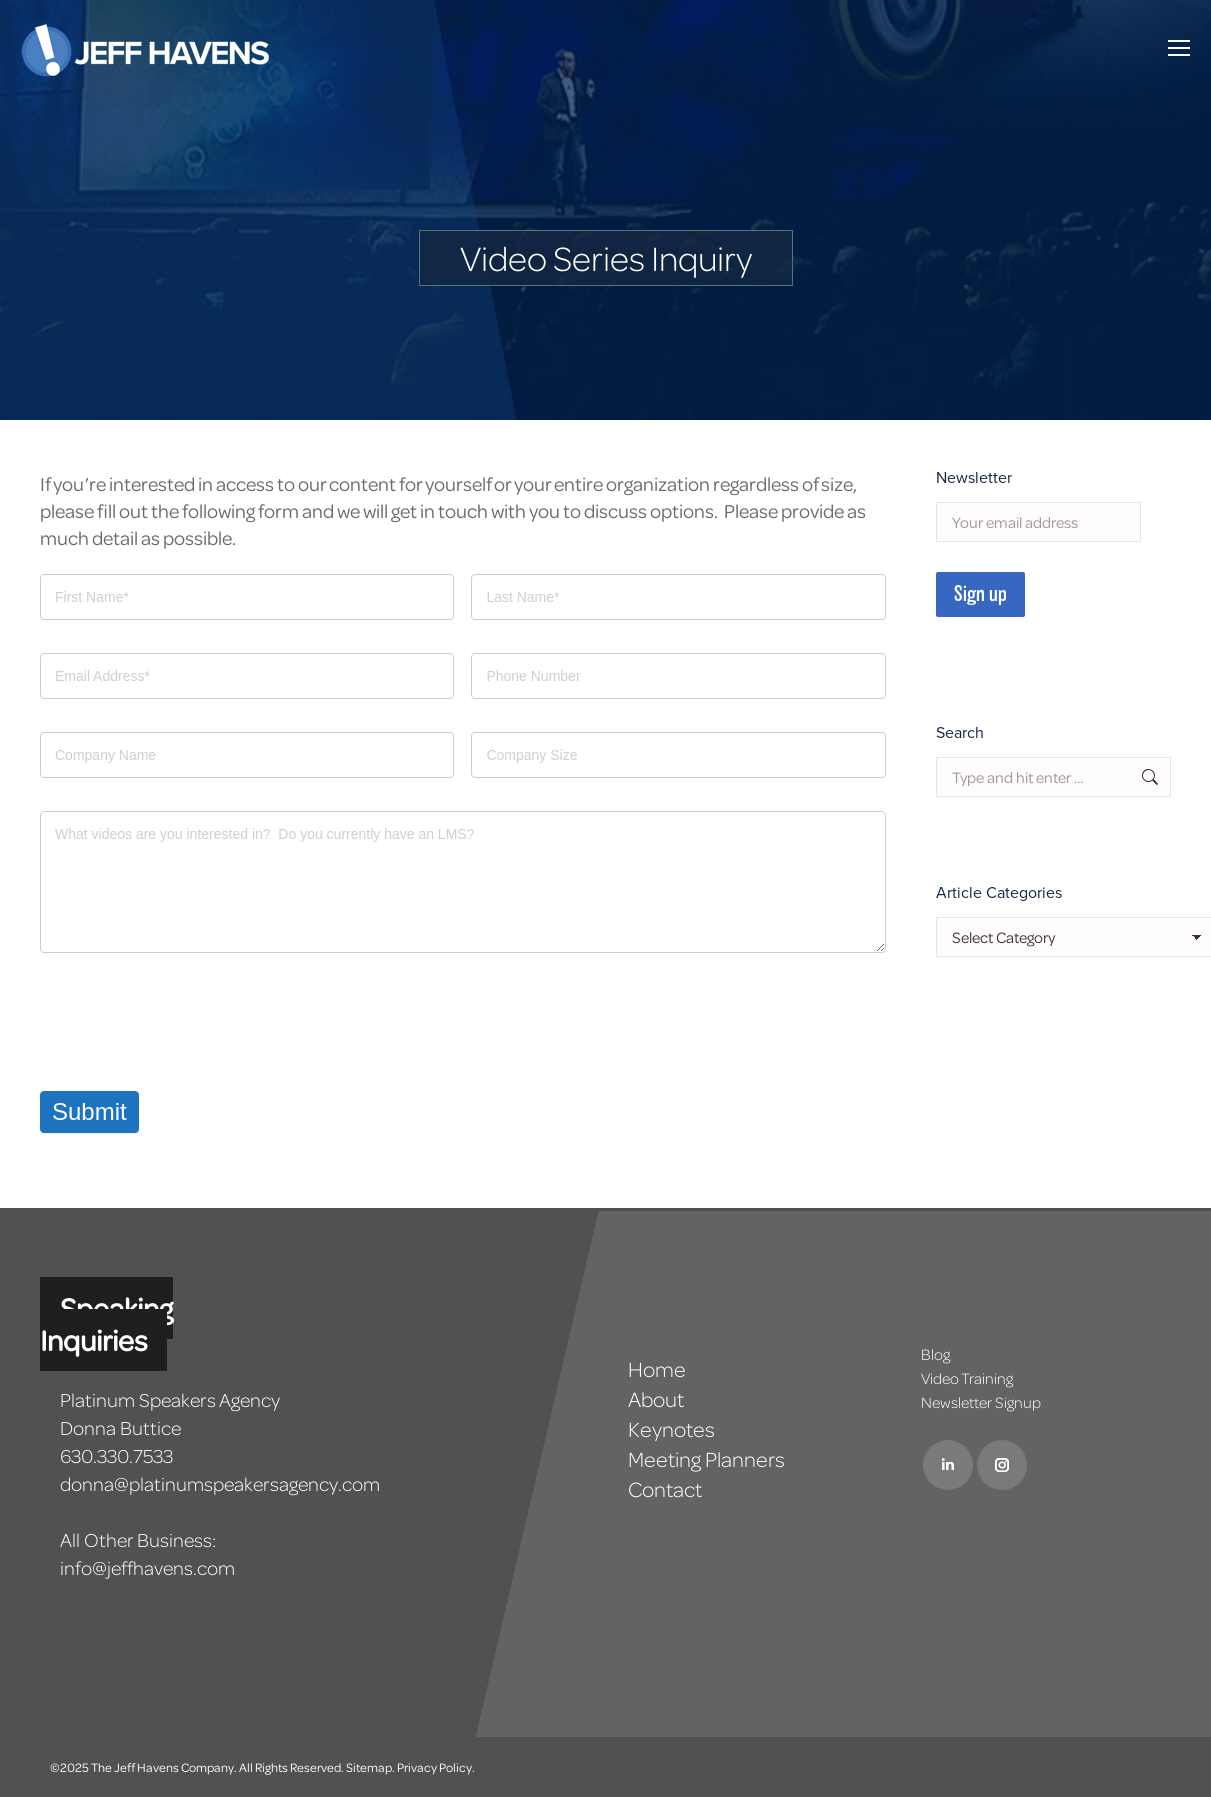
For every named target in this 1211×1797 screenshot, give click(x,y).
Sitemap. (370, 1767)
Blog (935, 1354)
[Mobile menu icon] (1179, 48)
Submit (89, 1111)
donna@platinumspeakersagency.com (220, 1483)
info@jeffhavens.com (147, 1567)
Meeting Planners (706, 1459)
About (656, 1399)
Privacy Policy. (436, 1767)
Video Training (967, 1378)
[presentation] (192, 1022)
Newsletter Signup (981, 1402)
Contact (665, 1489)
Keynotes (671, 1429)
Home (657, 1369)
